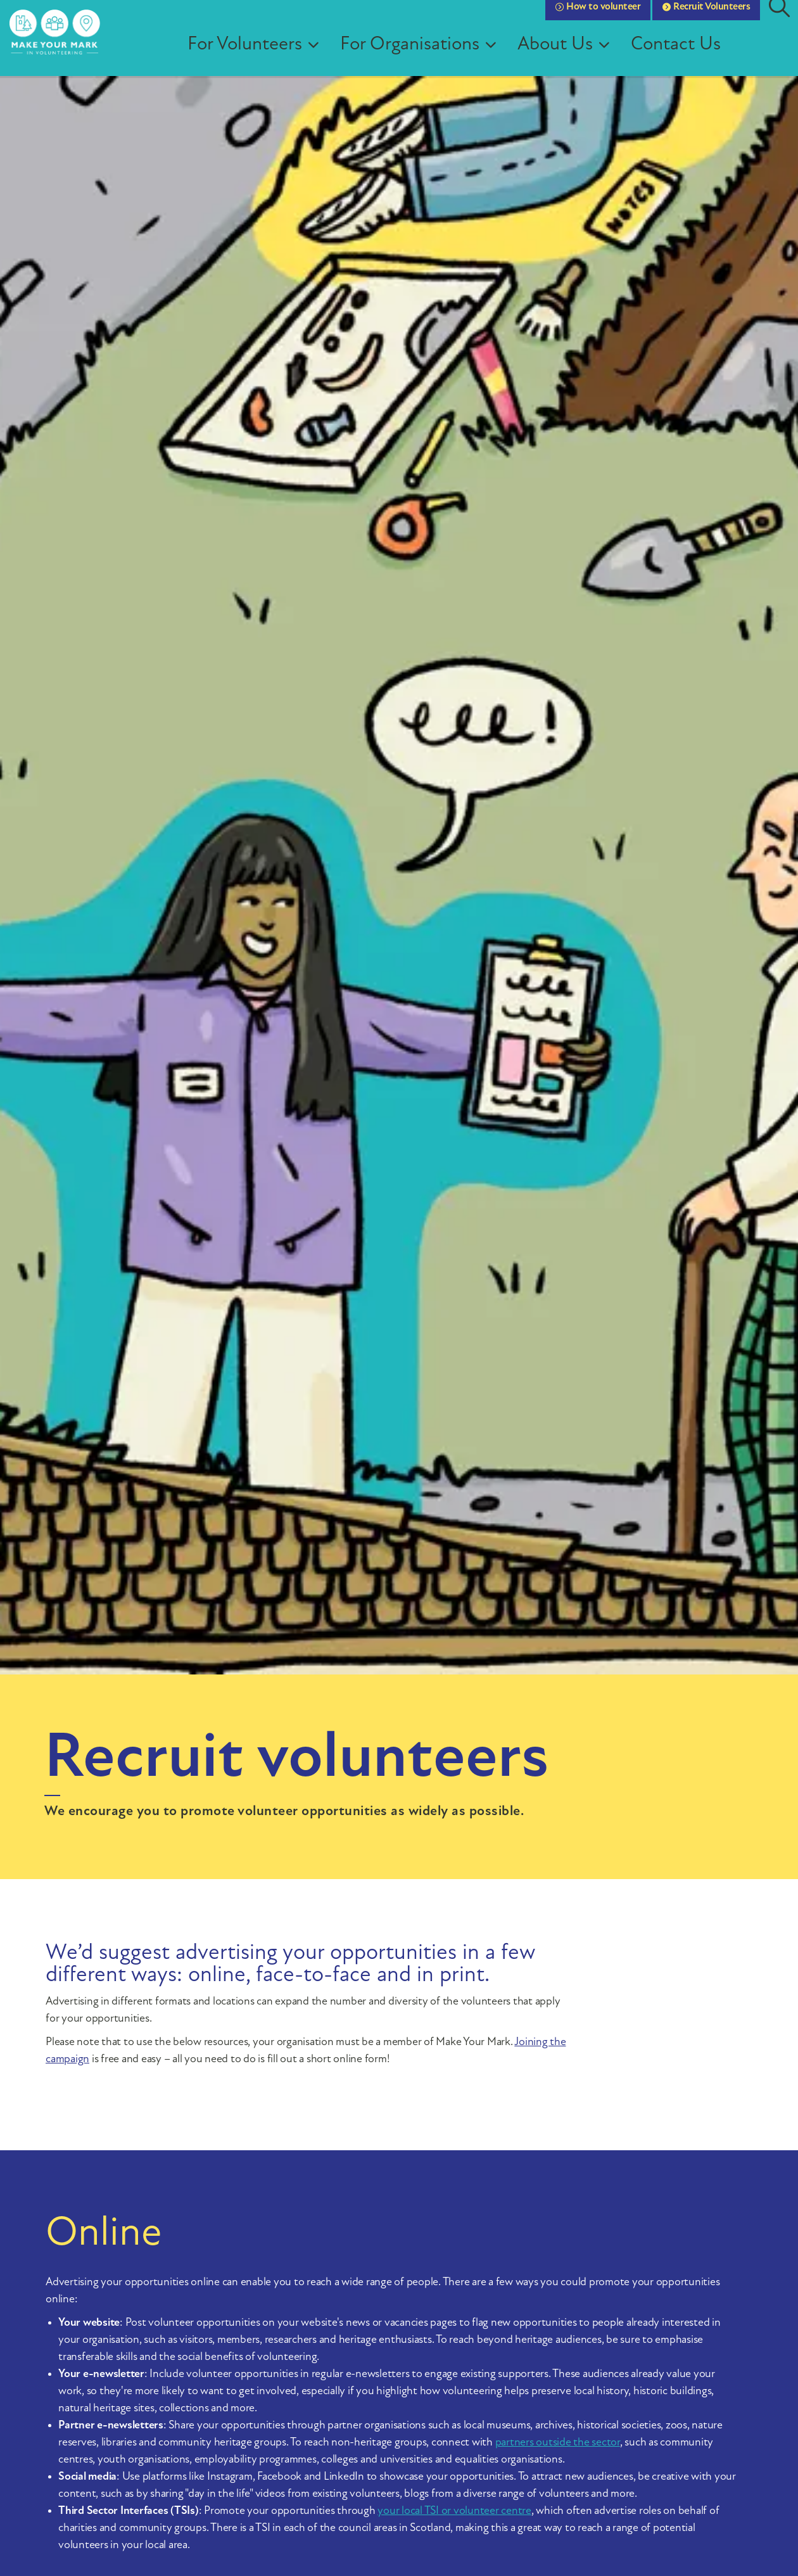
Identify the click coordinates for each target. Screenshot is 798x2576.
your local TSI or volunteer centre (454, 2511)
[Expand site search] (779, 19)
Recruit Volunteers (706, 19)
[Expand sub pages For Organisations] (507, 57)
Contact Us (688, 57)
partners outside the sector (557, 2443)
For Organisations (421, 57)
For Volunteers (257, 57)
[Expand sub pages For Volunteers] (330, 57)
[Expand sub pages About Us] (620, 57)
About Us (567, 57)
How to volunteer (598, 19)
